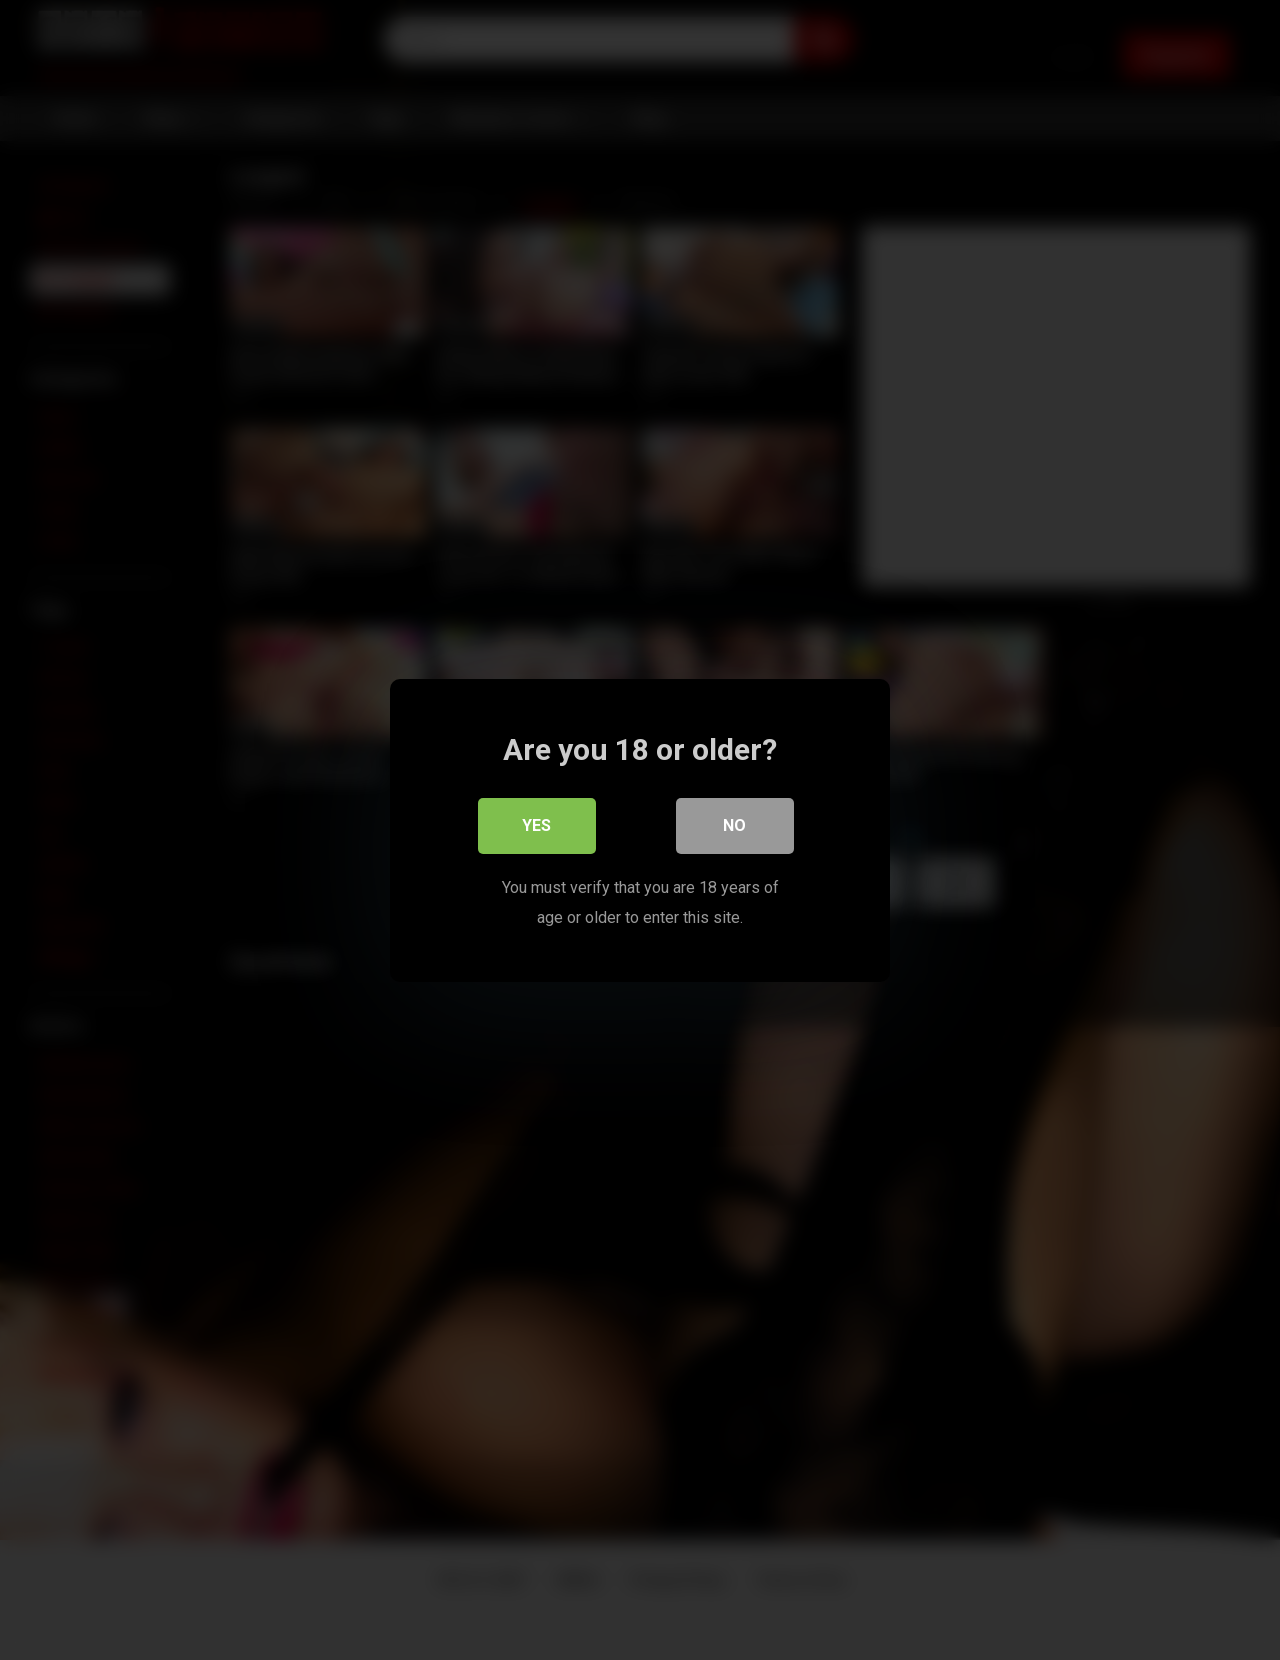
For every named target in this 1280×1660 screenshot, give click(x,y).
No (735, 824)
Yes (537, 824)
